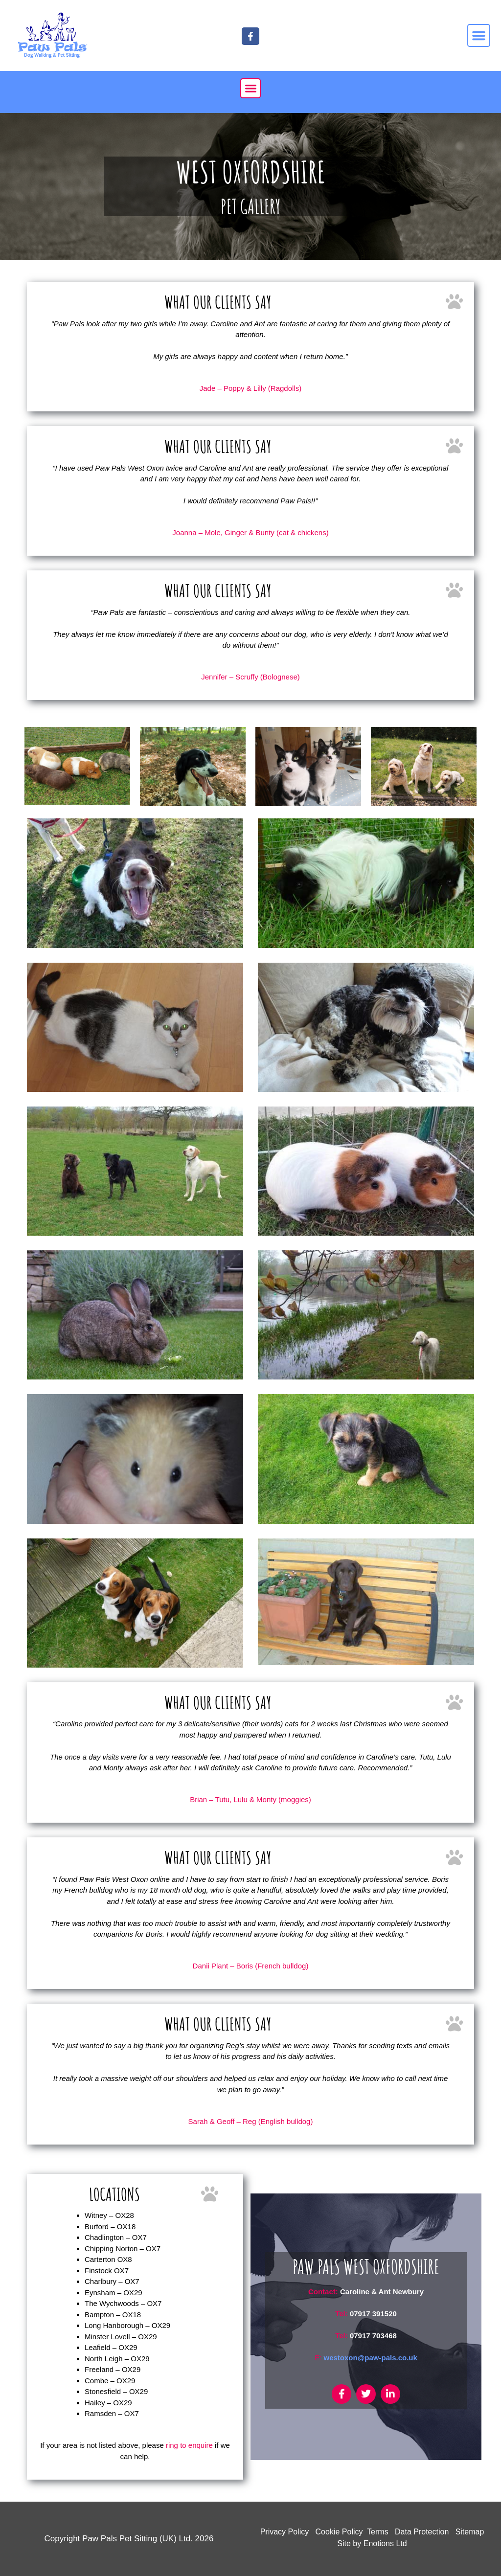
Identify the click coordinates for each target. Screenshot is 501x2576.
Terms (377, 2532)
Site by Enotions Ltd (372, 2543)
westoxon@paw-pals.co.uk (370, 2357)
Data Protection (422, 2532)
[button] (479, 35)
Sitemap (469, 2532)
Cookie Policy (339, 2532)
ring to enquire (189, 2445)
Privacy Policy (284, 2532)
